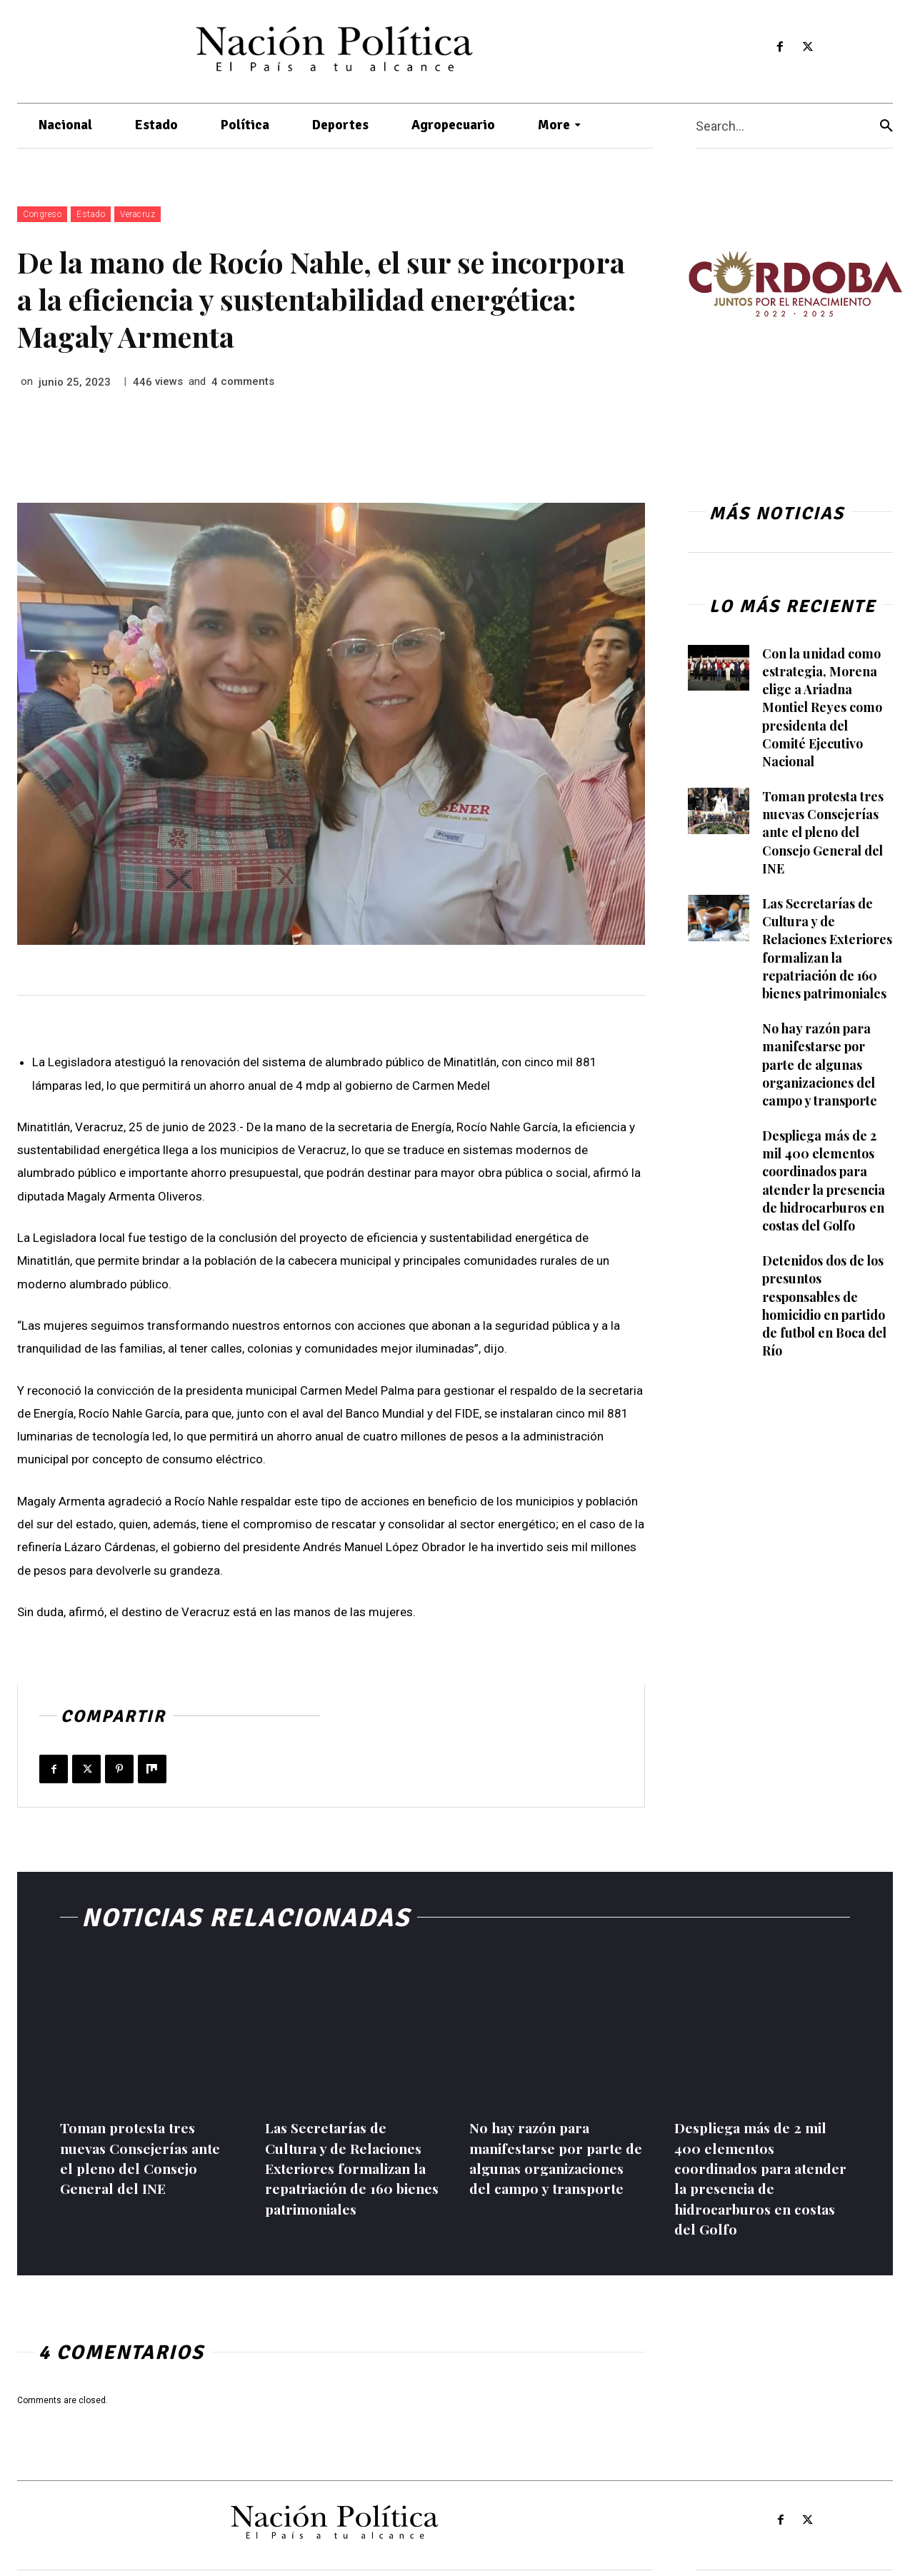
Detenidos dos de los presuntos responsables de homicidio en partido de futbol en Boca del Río (825, 1305)
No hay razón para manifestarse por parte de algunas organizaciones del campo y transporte (820, 1064)
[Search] (886, 126)
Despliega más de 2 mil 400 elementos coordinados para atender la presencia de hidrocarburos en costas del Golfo (824, 1180)
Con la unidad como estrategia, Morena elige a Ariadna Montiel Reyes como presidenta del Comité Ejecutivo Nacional (822, 707)
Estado (91, 214)
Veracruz (137, 214)
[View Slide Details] (795, 284)
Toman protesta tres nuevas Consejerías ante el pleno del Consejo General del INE (823, 832)
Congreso (42, 214)
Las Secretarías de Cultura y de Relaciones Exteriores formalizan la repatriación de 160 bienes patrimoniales (827, 948)
